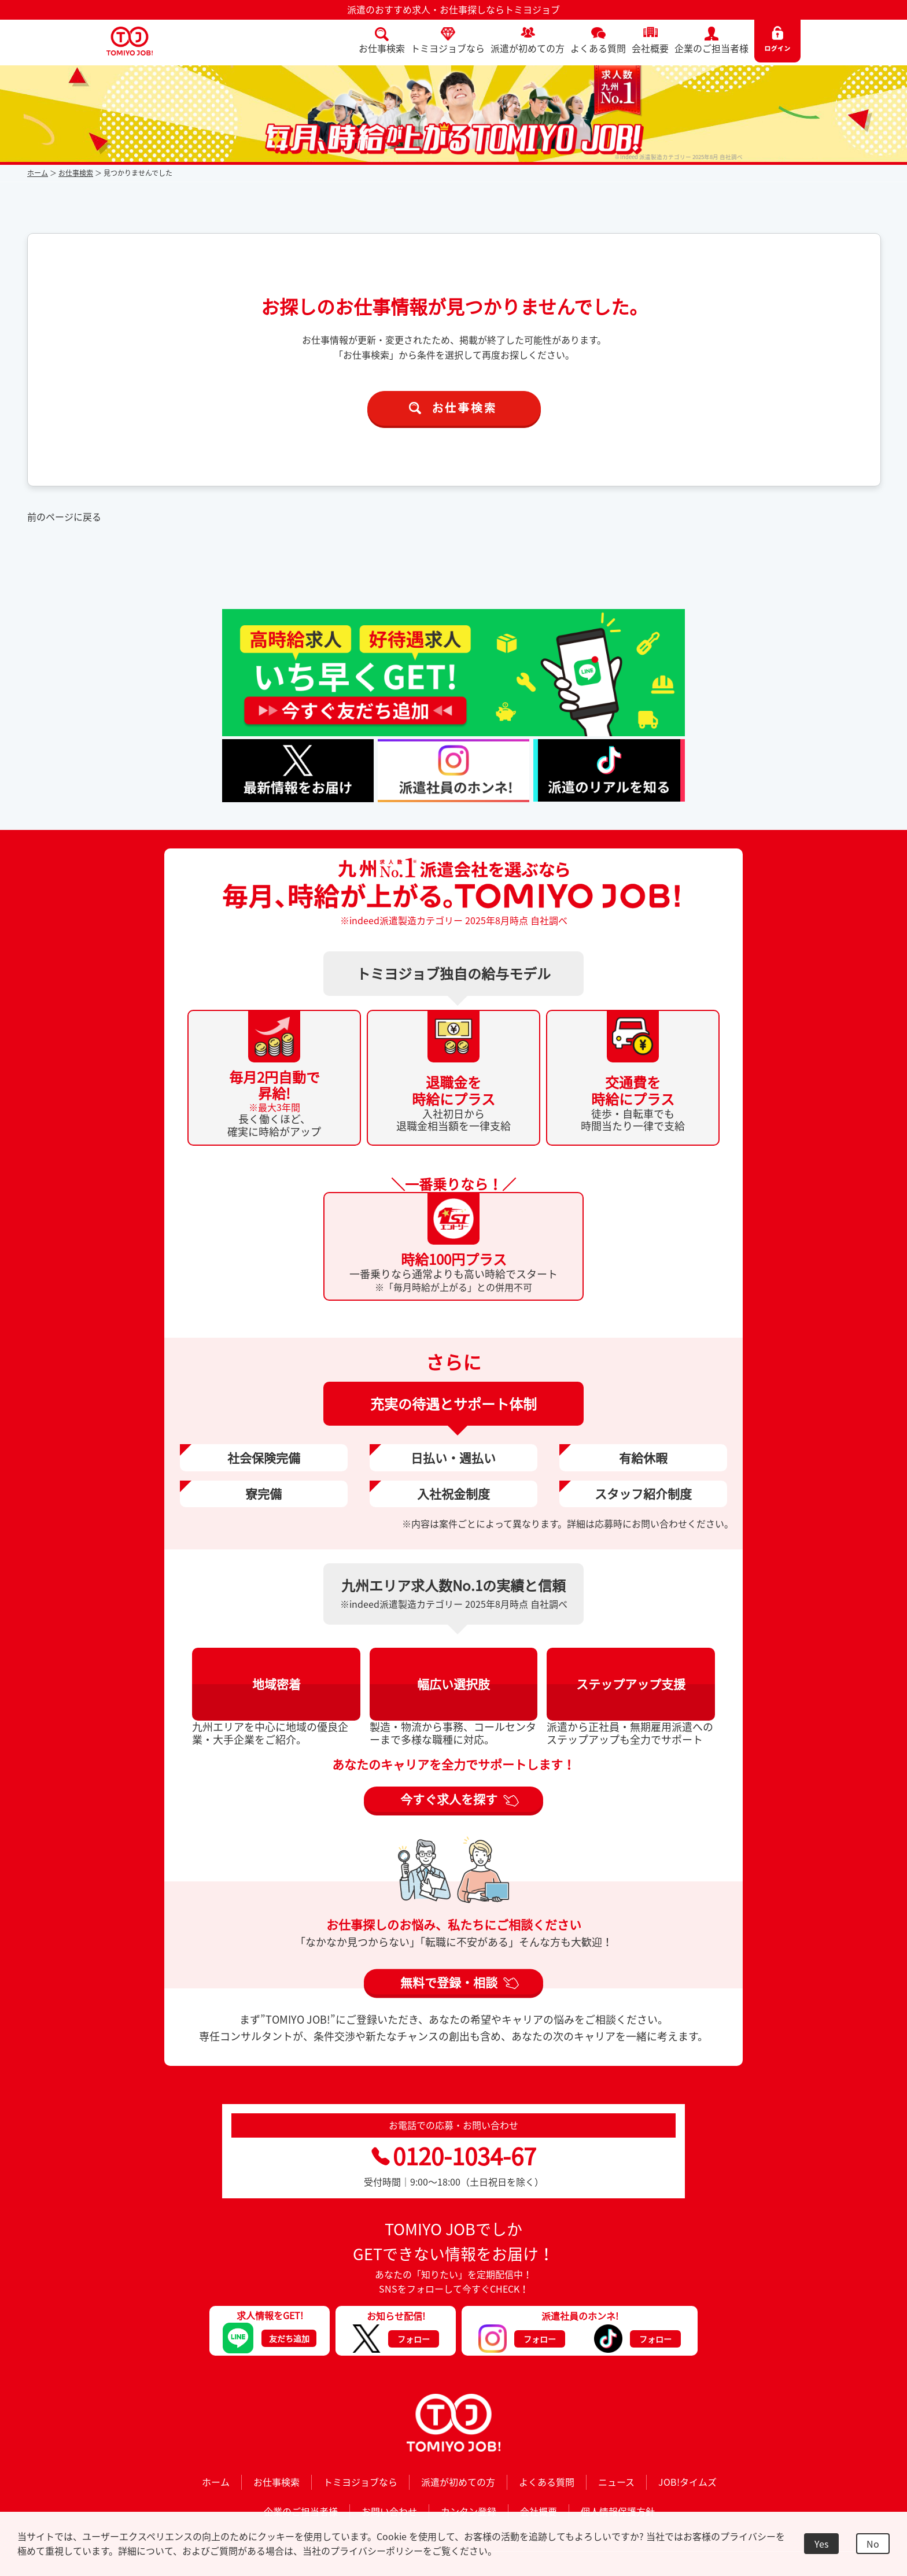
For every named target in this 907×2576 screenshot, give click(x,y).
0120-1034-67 (453, 2156)
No (873, 2544)
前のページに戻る (64, 516)
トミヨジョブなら (448, 48)
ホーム (37, 173)
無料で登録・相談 (448, 1982)
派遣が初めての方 (528, 48)
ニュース (616, 2482)
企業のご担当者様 (711, 48)
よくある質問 (598, 48)
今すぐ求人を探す (448, 1799)
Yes (821, 2544)
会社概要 (650, 48)
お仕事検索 (382, 48)
